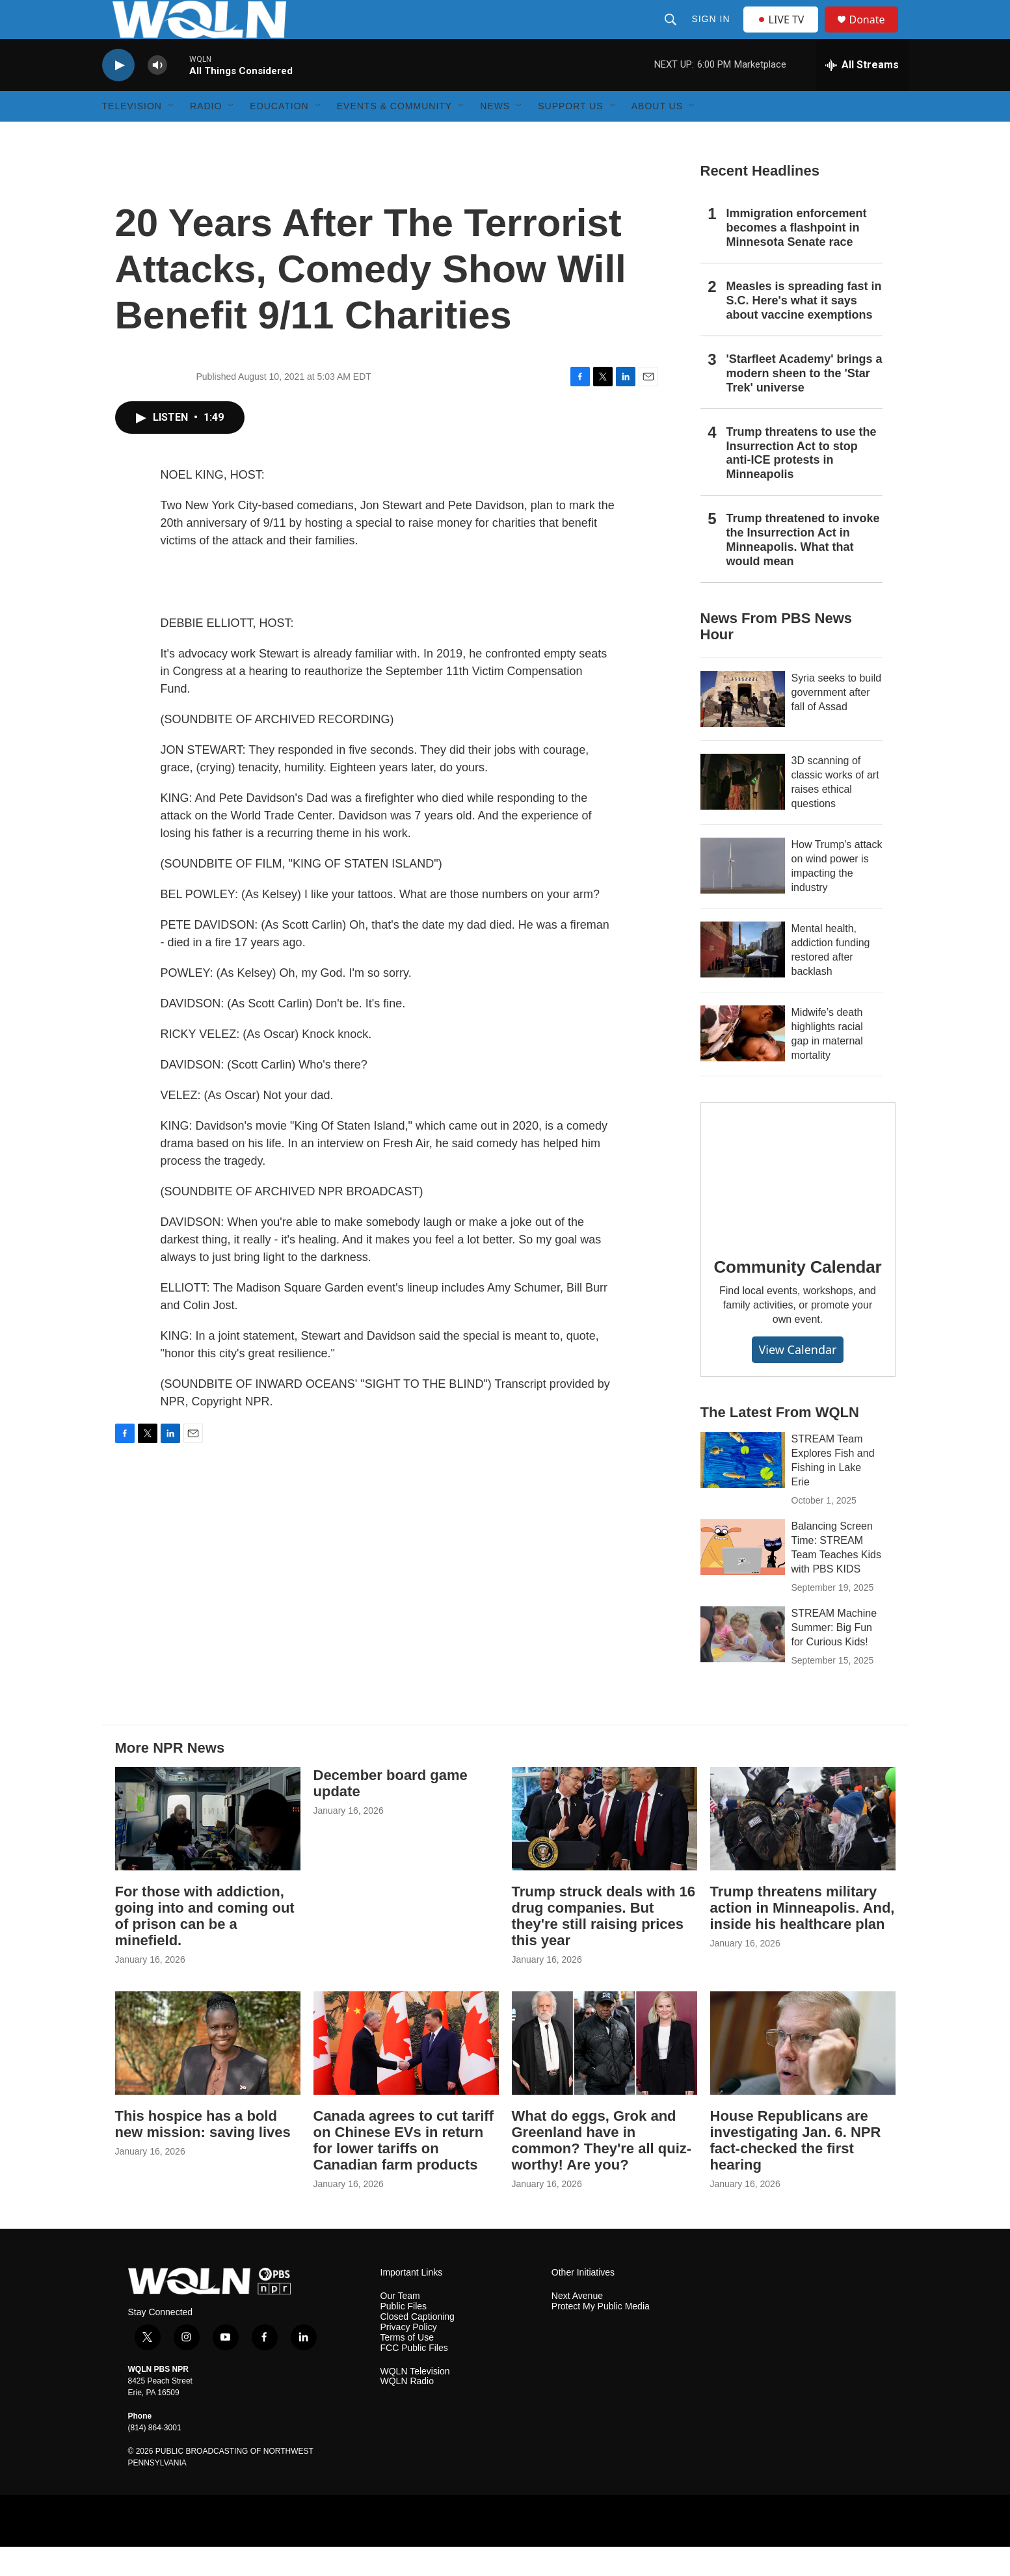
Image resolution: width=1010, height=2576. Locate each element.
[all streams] (862, 94)
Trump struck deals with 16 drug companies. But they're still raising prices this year (603, 1945)
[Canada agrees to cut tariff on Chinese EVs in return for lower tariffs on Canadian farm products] (406, 2072)
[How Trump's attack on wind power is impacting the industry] (742, 895)
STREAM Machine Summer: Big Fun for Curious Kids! (834, 1657)
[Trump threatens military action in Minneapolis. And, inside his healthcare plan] (803, 1848)
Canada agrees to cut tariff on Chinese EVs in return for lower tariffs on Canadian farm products (403, 2169)
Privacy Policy (408, 2356)
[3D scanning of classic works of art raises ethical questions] (742, 811)
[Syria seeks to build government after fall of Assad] (742, 728)
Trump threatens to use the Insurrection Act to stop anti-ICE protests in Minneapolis (801, 483)
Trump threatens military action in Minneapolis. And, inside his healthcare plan (802, 1937)
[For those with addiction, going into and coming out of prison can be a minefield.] (207, 1848)
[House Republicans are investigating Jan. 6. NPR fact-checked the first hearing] (803, 2072)
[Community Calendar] (798, 1200)
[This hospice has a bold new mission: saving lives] (207, 2072)
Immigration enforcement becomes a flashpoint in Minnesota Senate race (796, 257)
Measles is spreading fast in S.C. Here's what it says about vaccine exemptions (804, 330)
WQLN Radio (407, 2410)
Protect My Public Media (601, 2336)
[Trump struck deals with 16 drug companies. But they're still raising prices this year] (604, 1848)
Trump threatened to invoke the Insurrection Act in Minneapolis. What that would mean (803, 569)
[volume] (157, 94)
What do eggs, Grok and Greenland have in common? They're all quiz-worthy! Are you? (602, 2169)
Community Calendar (798, 1296)
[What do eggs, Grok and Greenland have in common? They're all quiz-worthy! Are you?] (604, 2072)
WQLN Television (415, 2401)
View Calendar (797, 1379)
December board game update (390, 1812)
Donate (875, 34)
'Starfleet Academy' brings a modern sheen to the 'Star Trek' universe (804, 402)
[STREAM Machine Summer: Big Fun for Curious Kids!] (742, 1664)
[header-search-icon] (672, 34)
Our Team (400, 2325)
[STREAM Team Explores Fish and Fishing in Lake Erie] (742, 1489)
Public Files (403, 2336)
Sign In (712, 34)
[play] (118, 94)
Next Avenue (577, 2325)
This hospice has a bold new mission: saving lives (203, 2153)
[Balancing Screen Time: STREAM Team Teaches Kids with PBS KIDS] (742, 1576)
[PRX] (803, 2550)
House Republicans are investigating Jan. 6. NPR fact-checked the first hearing (795, 2169)
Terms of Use (407, 2367)
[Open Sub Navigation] (171, 135)
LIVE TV (784, 34)
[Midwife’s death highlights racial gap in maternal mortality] (742, 1063)
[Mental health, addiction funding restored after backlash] (742, 979)
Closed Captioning (417, 2346)
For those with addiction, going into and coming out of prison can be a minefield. (205, 1945)
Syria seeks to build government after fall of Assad (836, 721)
